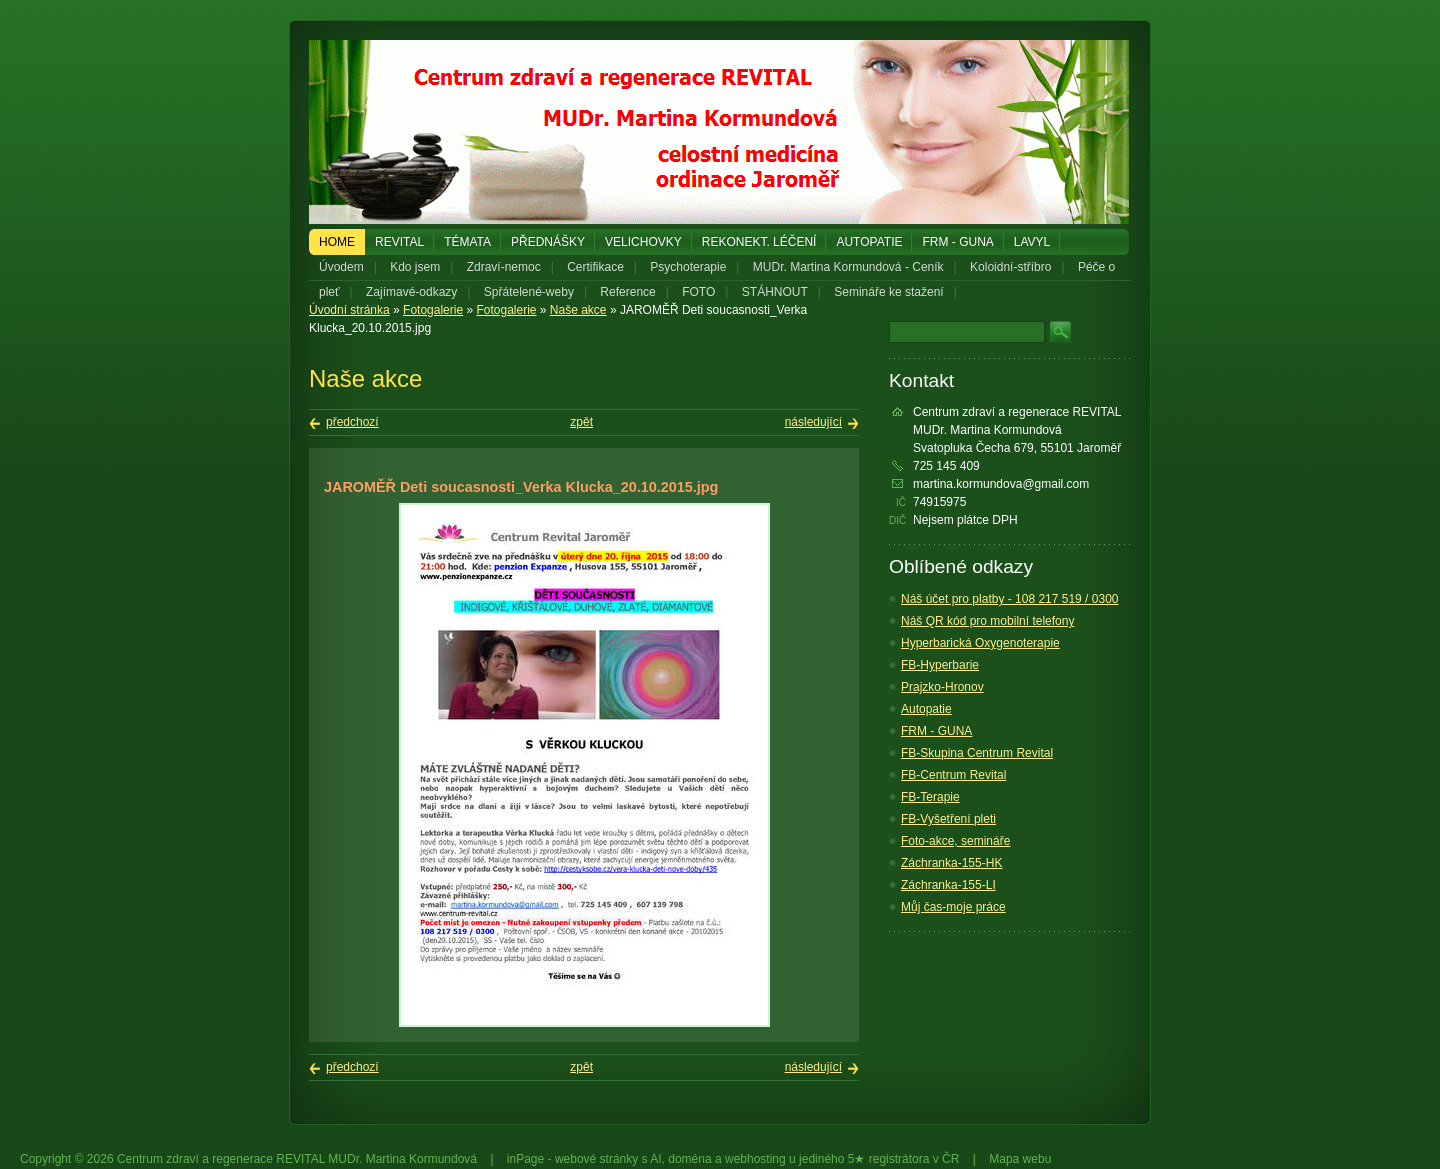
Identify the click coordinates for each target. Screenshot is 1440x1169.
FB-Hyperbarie (940, 665)
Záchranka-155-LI (948, 885)
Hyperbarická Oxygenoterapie (980, 643)
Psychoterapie (688, 267)
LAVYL (1032, 242)
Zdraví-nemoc (504, 267)
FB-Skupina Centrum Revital (977, 753)
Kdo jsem (415, 267)
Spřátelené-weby (529, 292)
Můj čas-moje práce (953, 907)
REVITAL (399, 242)
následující (813, 422)
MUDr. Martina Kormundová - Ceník (848, 267)
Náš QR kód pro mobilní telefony (987, 621)
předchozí (352, 422)
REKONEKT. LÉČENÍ (759, 242)
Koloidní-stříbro (1010, 267)
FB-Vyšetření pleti (948, 819)
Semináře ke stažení (888, 292)
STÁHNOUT (775, 292)
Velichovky (643, 242)
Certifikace (595, 267)
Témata (467, 242)
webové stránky (596, 1159)
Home (337, 242)
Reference (627, 292)
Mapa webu (1020, 1159)
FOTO (698, 292)
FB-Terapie (930, 797)
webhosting (755, 1159)
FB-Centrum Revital (953, 775)
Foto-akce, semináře (955, 841)
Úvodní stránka (349, 310)
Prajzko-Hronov (942, 687)
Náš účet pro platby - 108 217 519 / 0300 (1009, 599)
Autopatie (869, 242)
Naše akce (578, 310)
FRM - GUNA (957, 242)
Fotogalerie (433, 310)
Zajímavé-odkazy (411, 292)
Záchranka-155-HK (951, 863)
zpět (581, 422)
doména (689, 1159)
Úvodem (341, 267)
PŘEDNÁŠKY (548, 242)
